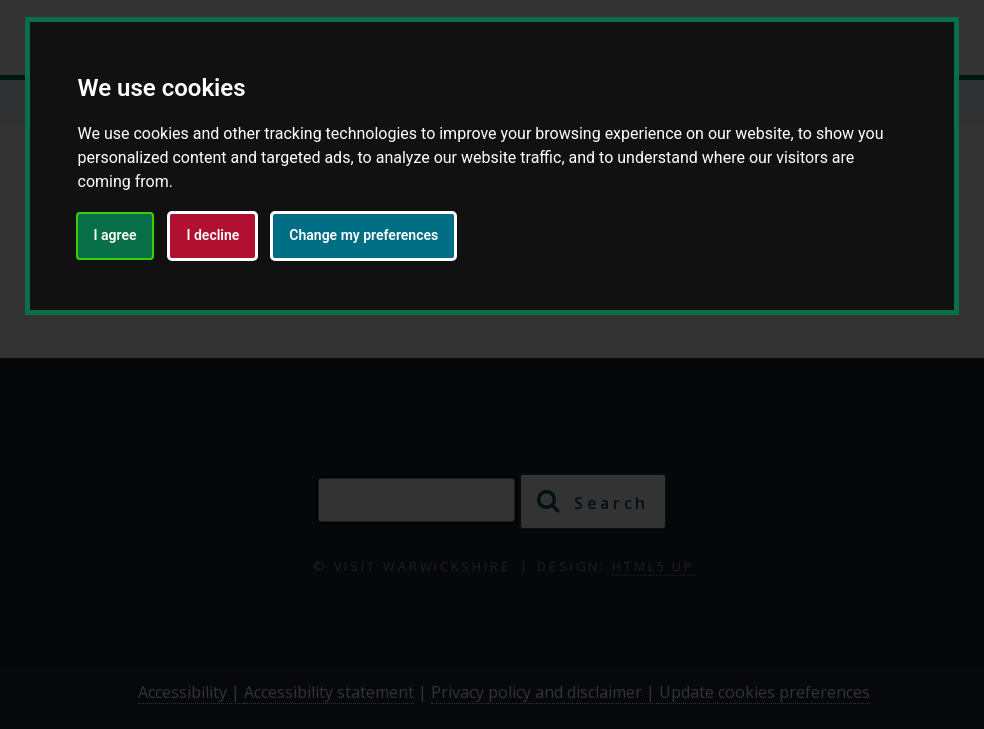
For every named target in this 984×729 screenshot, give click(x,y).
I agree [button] (115, 235)
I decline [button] (212, 235)
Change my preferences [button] (363, 235)
